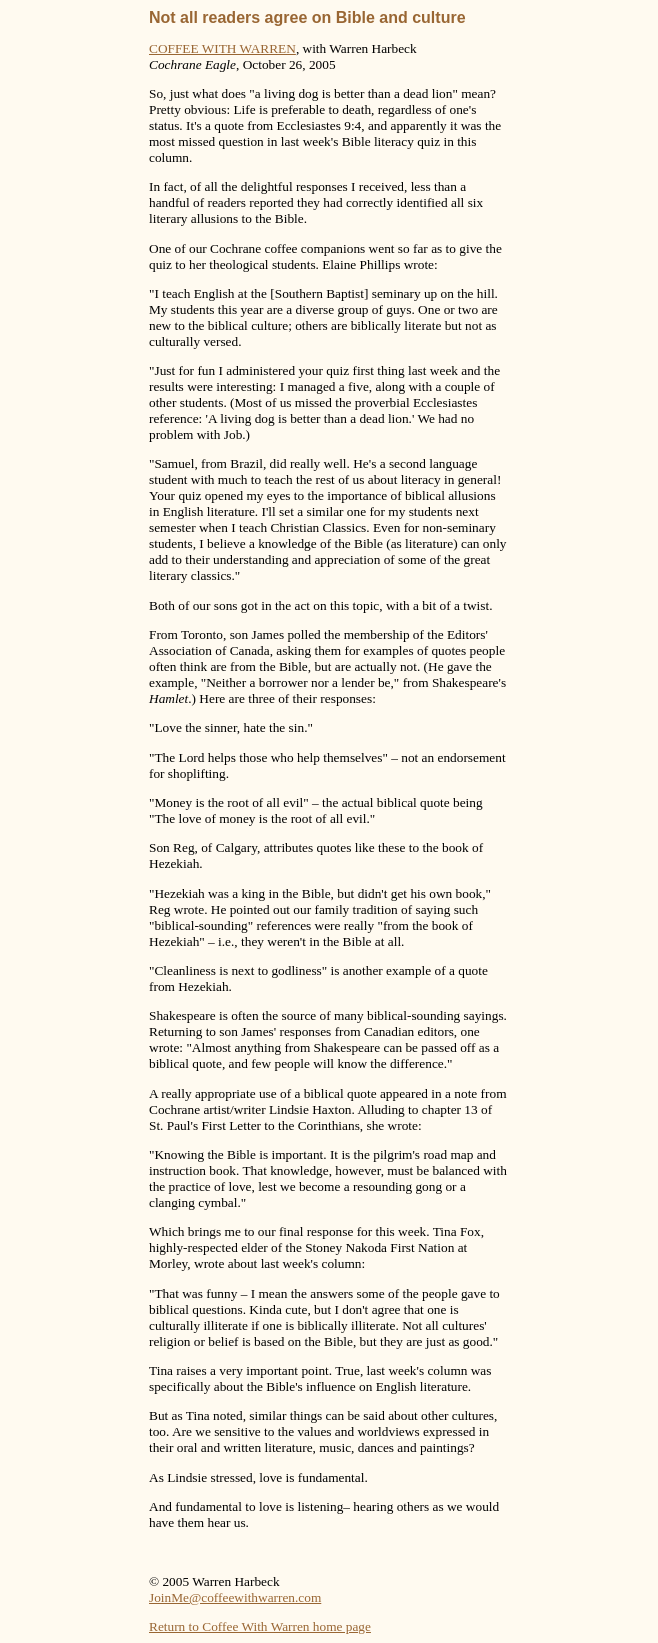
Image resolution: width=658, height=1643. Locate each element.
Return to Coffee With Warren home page (260, 1626)
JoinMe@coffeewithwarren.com (235, 1597)
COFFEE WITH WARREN (222, 48)
